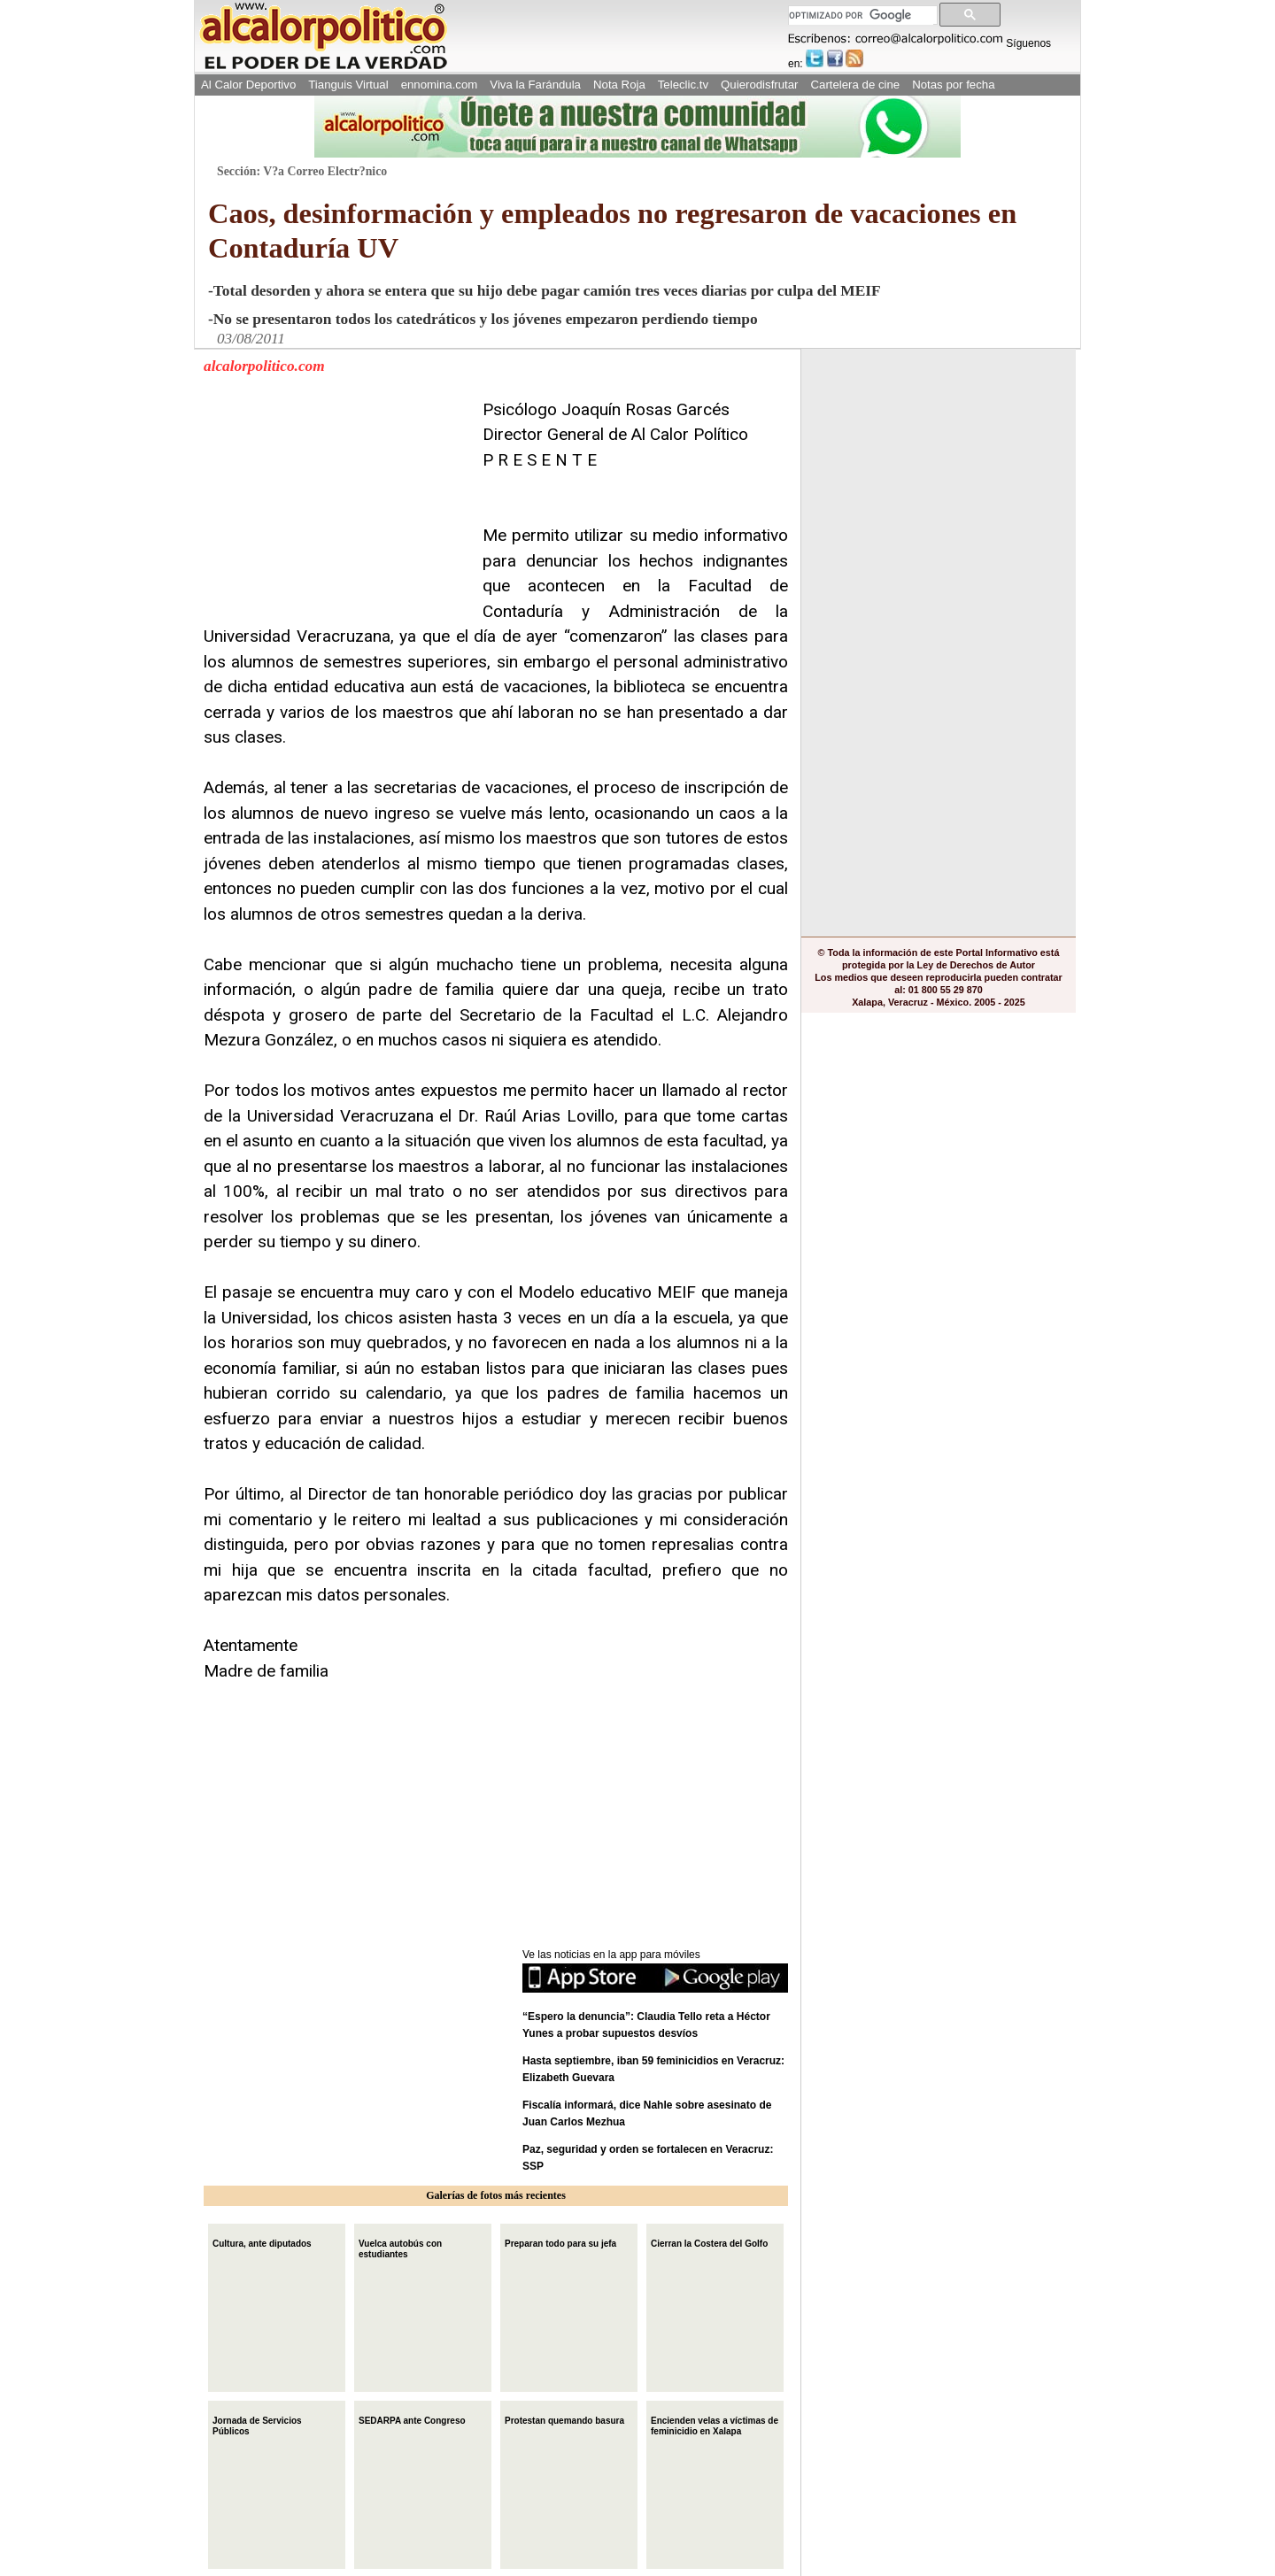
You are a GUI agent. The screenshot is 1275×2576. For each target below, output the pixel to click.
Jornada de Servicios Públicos (257, 2424)
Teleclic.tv (683, 84)
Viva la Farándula (535, 84)
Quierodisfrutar (759, 84)
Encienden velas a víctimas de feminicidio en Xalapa (714, 2424)
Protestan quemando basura (564, 2419)
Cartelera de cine (855, 84)
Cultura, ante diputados (262, 2241)
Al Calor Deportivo (248, 84)
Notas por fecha (953, 84)
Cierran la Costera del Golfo (709, 2241)
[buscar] (861, 15)
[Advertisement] (336, 508)
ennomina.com (439, 84)
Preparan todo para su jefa (560, 2241)
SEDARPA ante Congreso (412, 2419)
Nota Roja (619, 84)
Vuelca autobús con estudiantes (400, 2247)
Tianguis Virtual (348, 84)
